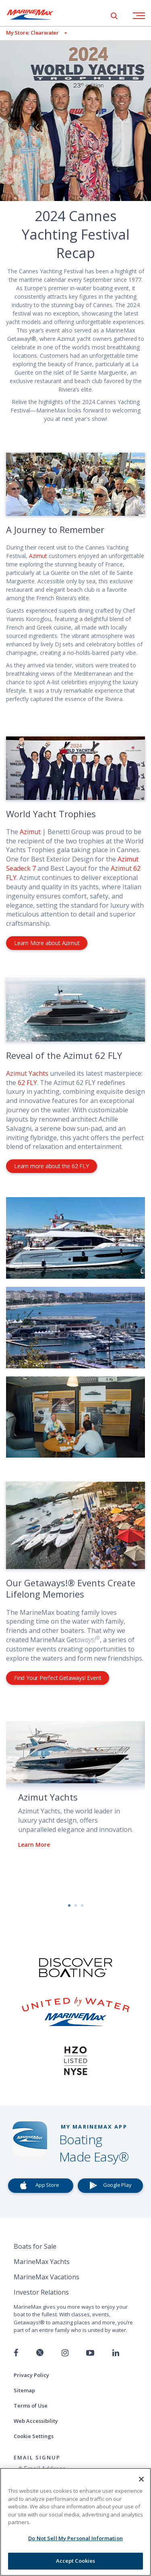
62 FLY (27, 1082)
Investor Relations (41, 2292)
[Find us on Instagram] (65, 2353)
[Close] (141, 2479)
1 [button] (69, 1905)
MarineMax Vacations (46, 2276)
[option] (75, 1791)
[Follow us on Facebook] (16, 2353)
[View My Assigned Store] (33, 33)
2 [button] (75, 1905)
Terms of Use (31, 2405)
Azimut (39, 556)
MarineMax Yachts (42, 2261)
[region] (75, 2522)
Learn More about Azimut (46, 943)
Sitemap (24, 2390)
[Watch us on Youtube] (90, 2353)
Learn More (34, 1844)
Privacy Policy (31, 2375)
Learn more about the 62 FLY (51, 1166)
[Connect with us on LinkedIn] (115, 2353)
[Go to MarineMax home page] (36, 14)
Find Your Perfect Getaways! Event (57, 1678)
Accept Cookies (75, 2560)
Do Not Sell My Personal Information (75, 2538)
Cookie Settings (34, 2436)
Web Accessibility (36, 2420)
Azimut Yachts (27, 1073)
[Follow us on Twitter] (39, 2353)
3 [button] (82, 1905)
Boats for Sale (35, 2246)
